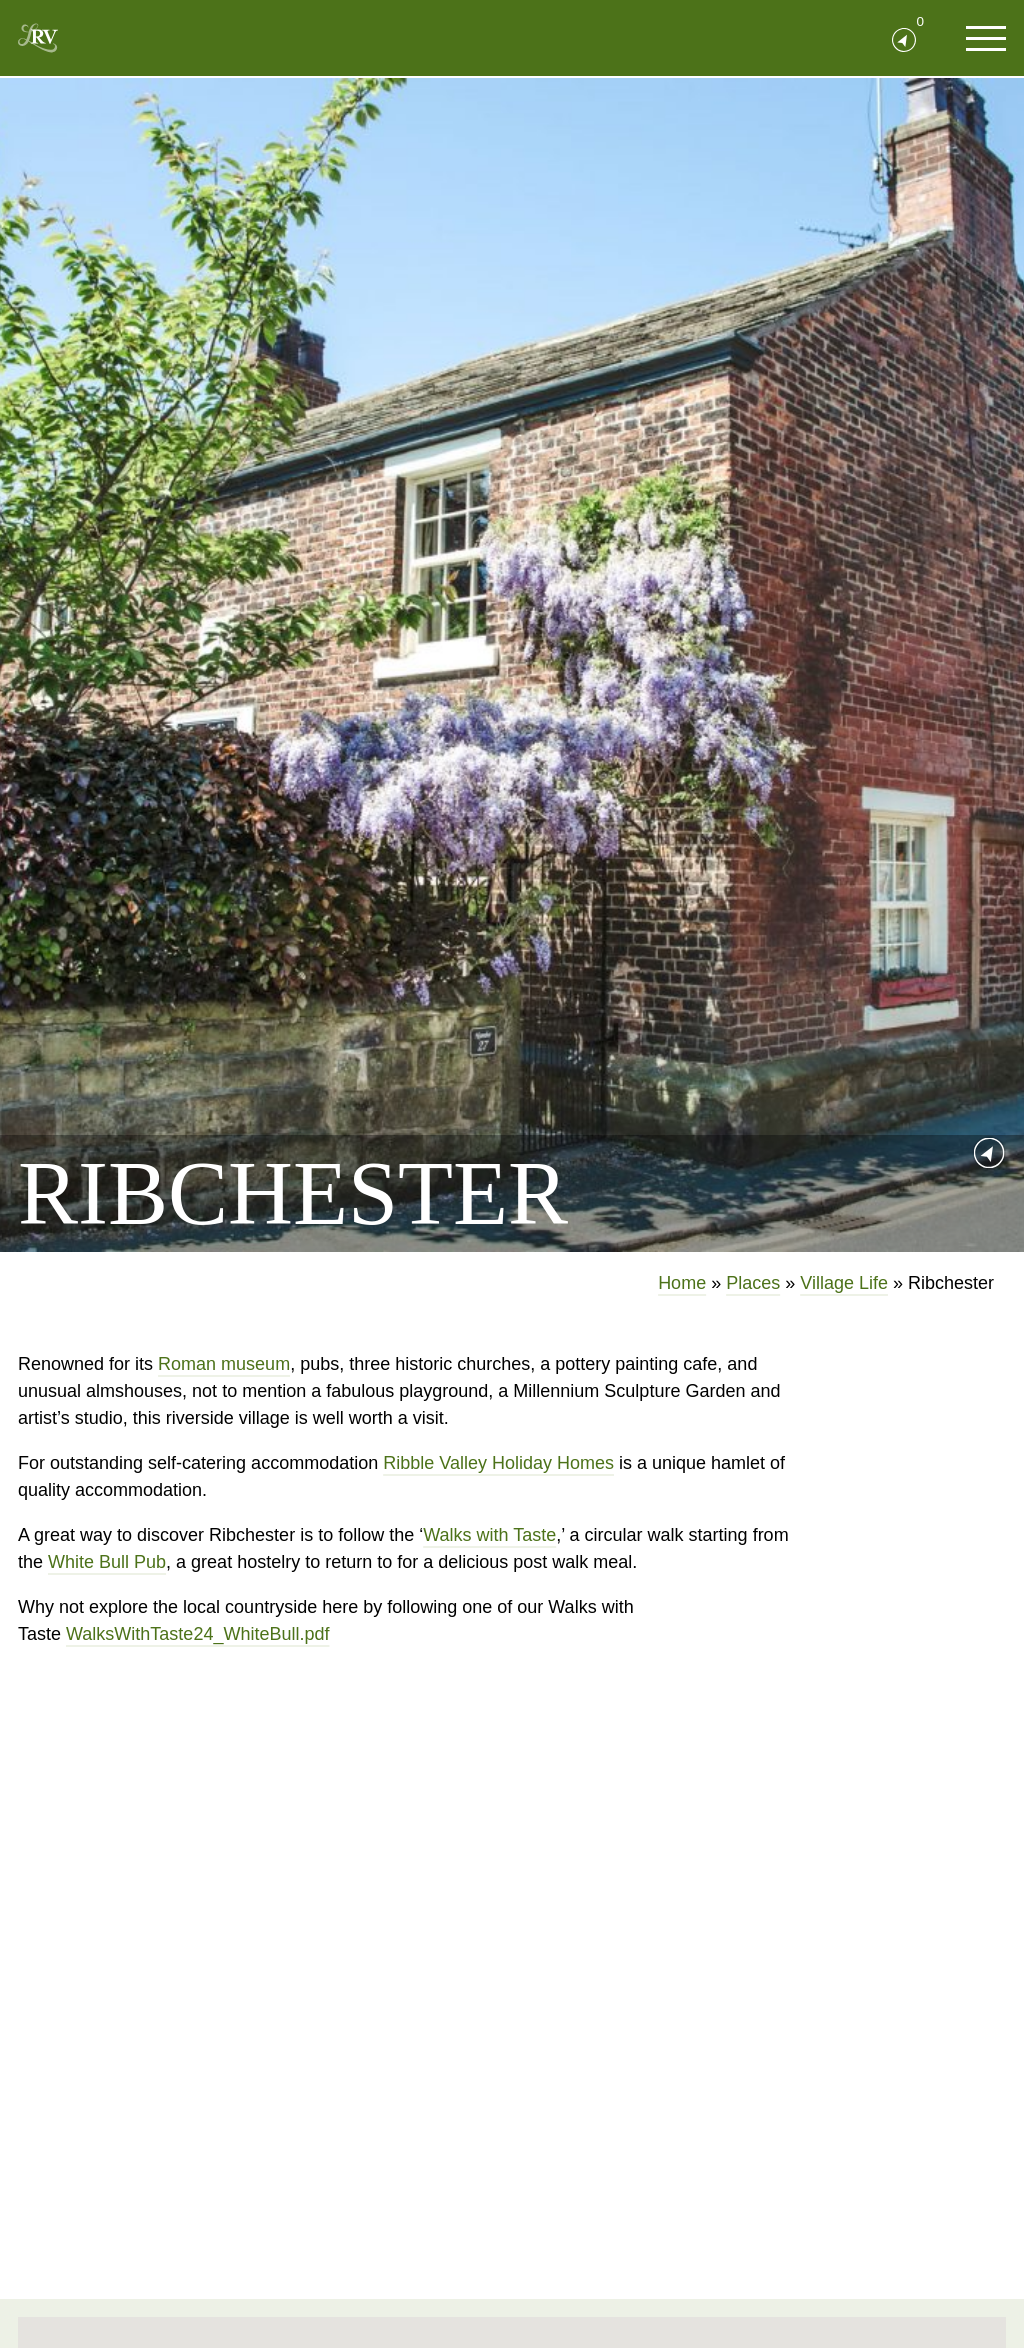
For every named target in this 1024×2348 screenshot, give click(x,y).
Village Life (844, 1283)
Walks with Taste (489, 1535)
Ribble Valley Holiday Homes (498, 1463)
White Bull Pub (107, 1562)
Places (753, 1283)
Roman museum (224, 1364)
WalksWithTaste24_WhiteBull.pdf (197, 1634)
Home (682, 1283)
